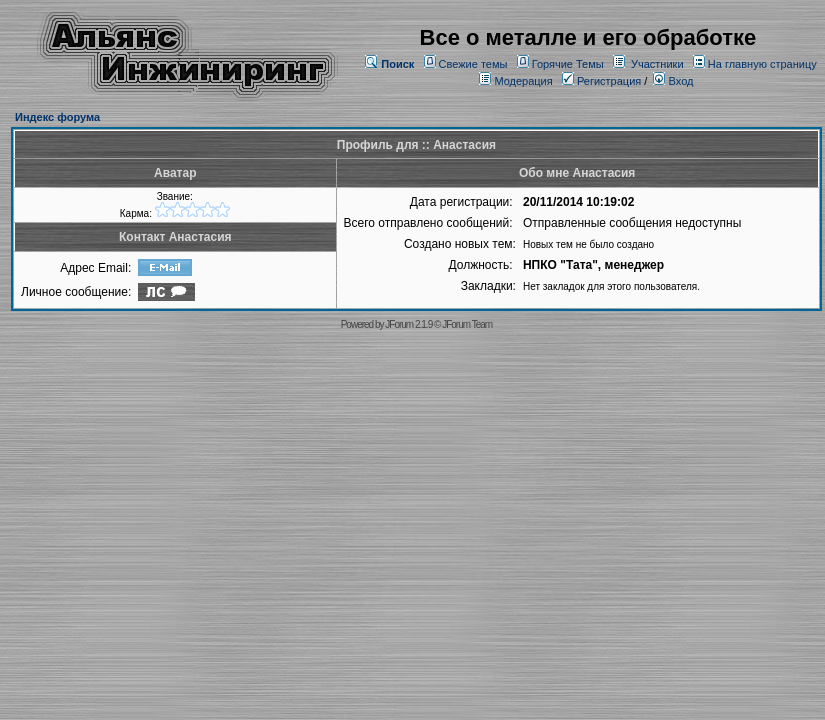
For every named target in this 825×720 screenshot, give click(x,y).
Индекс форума (57, 117)
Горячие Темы (568, 64)
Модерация (523, 81)
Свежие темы (473, 64)
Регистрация (601, 81)
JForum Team (467, 324)
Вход (673, 81)
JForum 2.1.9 (408, 324)
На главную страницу (762, 64)
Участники (657, 64)
